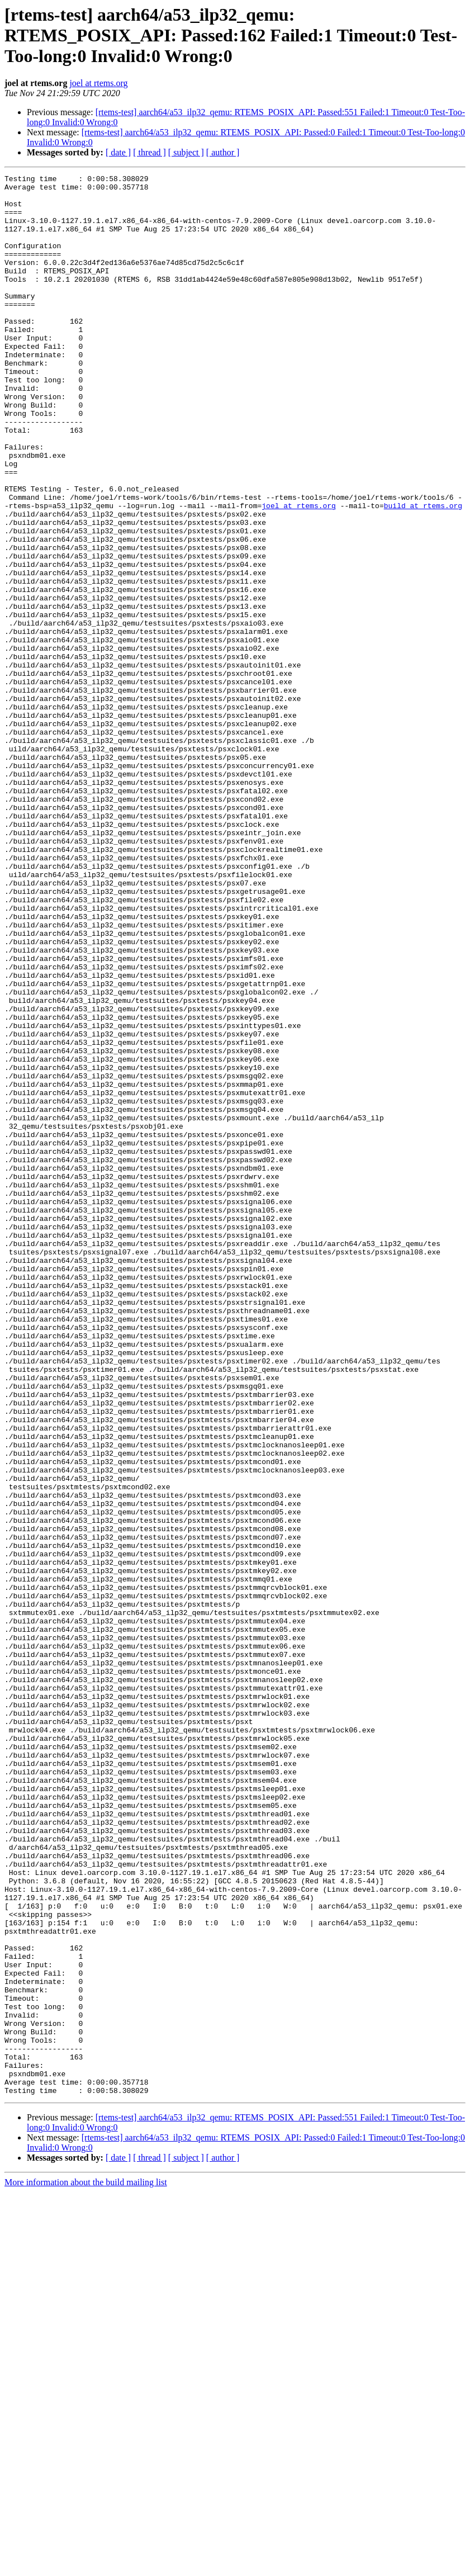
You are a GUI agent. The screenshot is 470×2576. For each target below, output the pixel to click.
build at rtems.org (423, 572)
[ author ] (223, 152)
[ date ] (118, 152)
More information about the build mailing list (85, 2566)
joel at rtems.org (98, 83)
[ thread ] (149, 152)
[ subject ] (186, 152)
